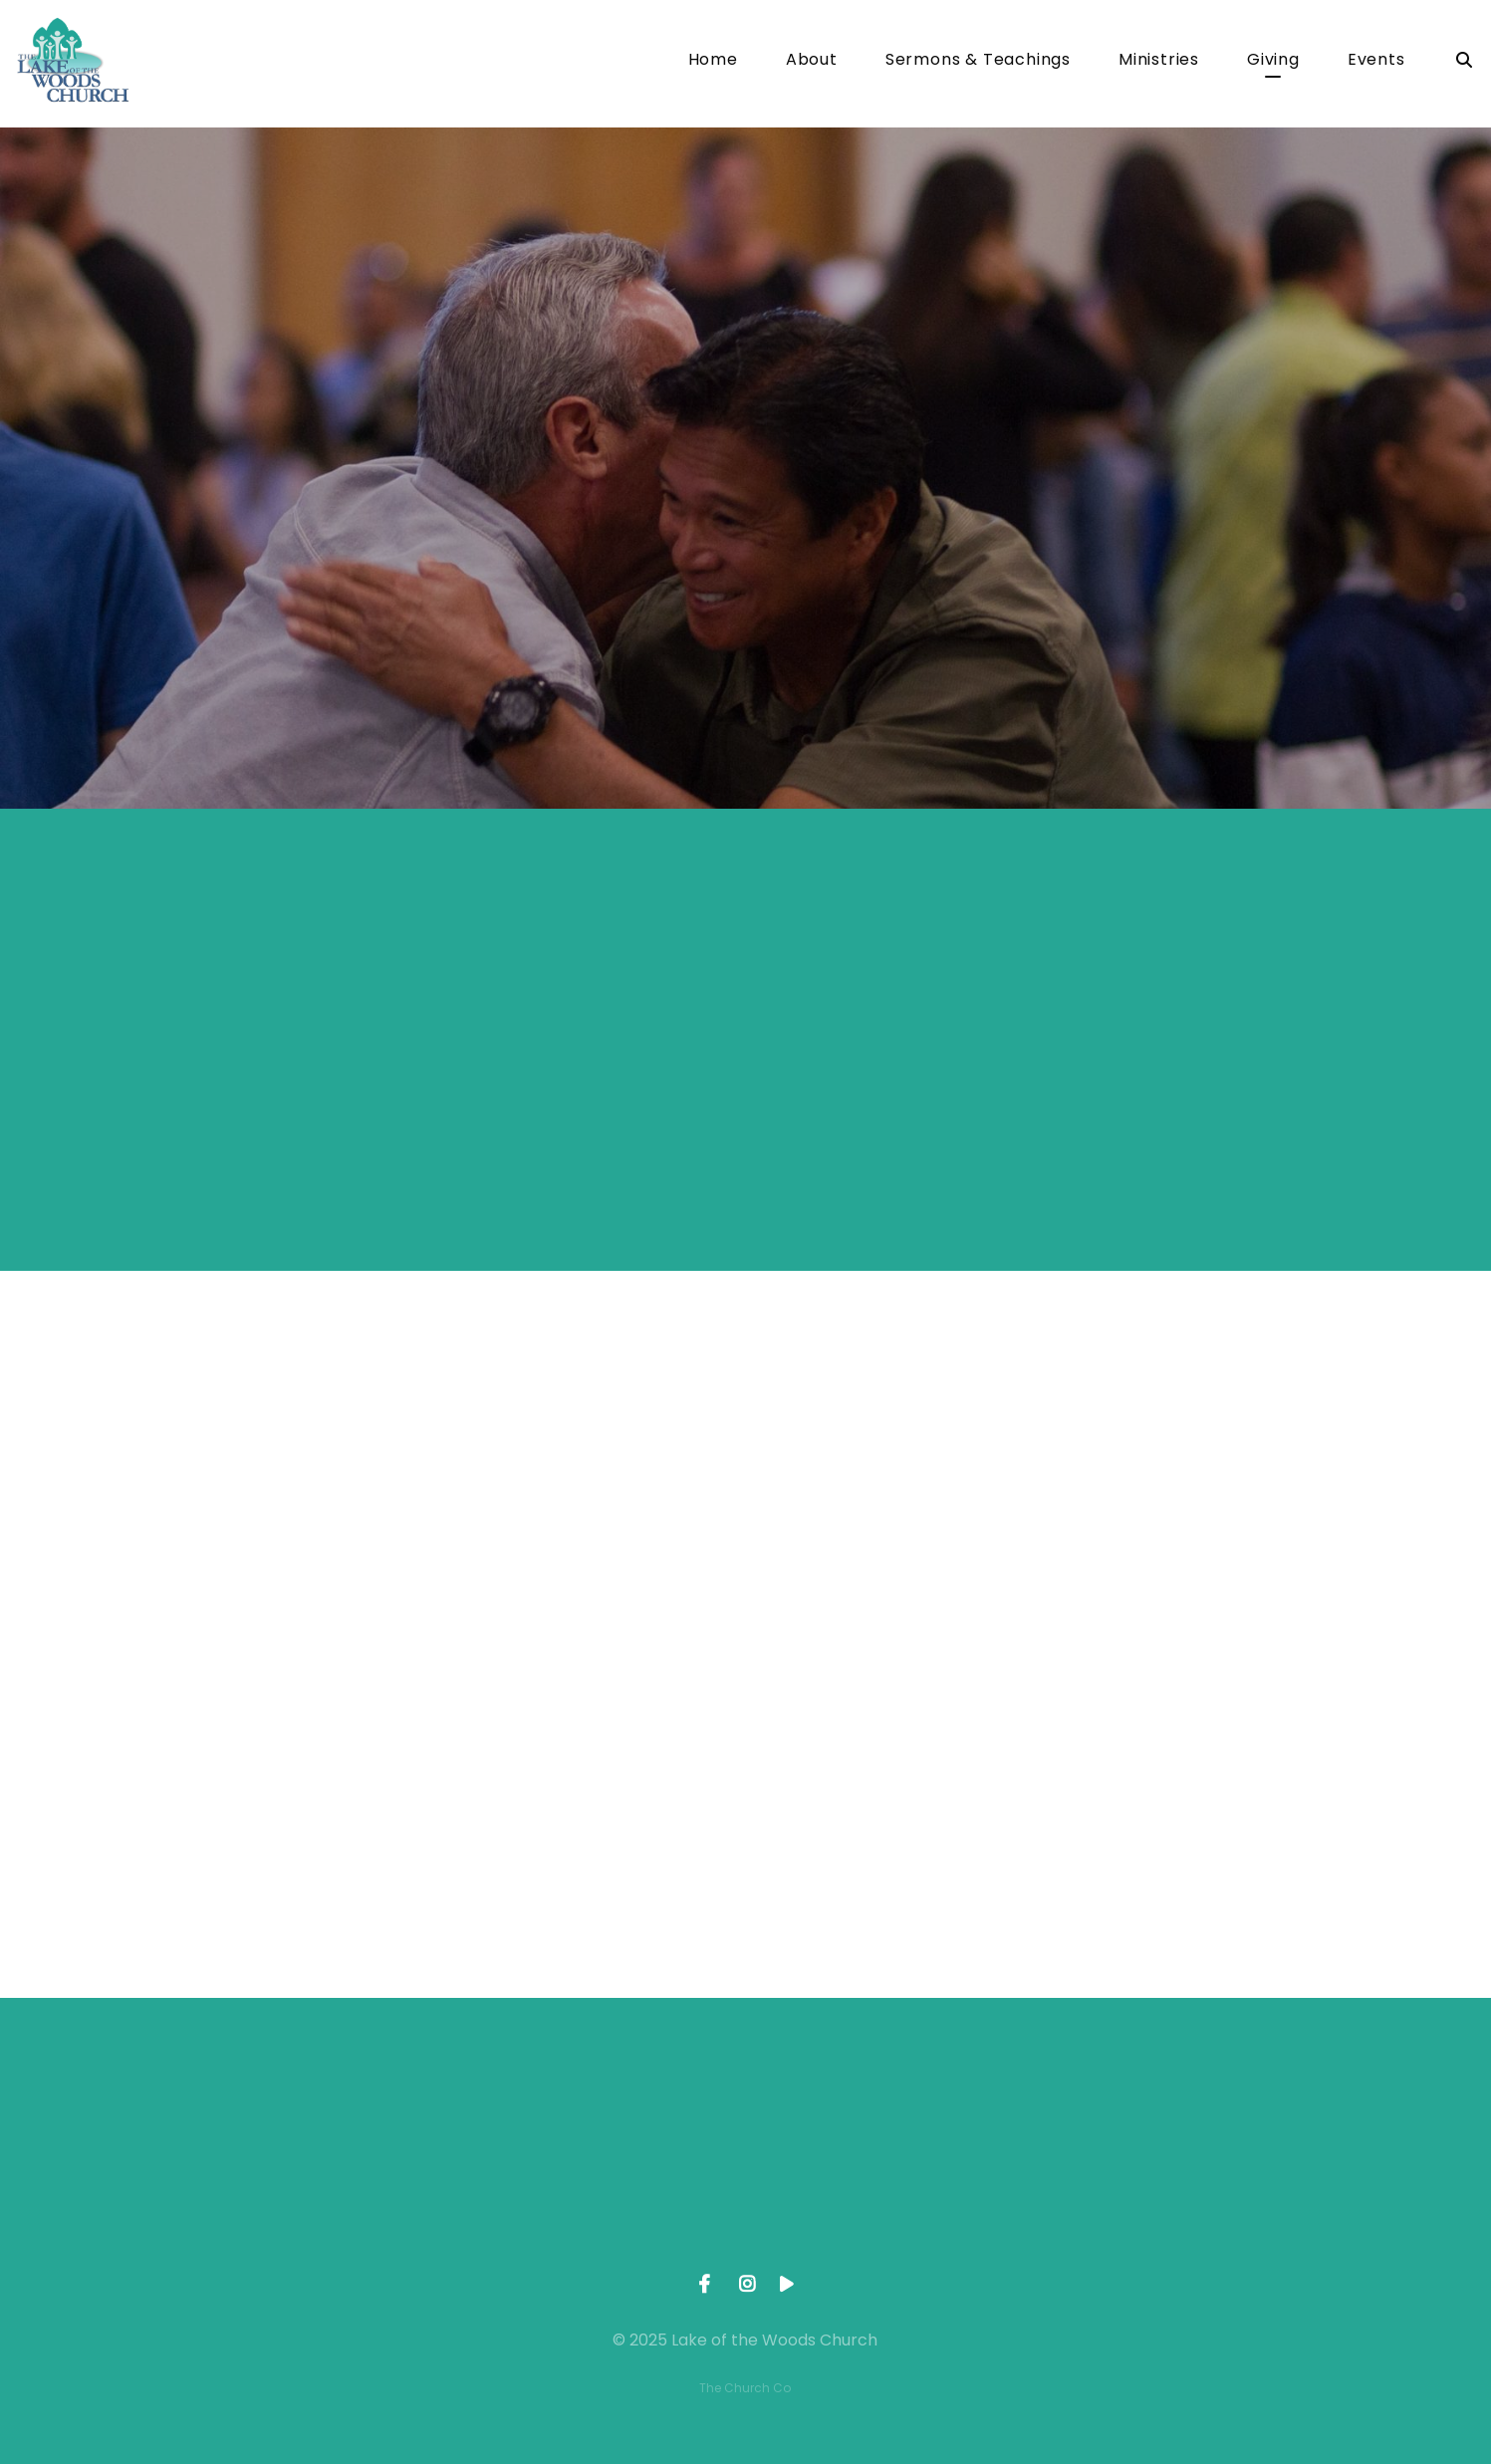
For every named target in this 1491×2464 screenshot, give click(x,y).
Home (713, 61)
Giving (1273, 61)
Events (1376, 61)
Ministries (1158, 61)
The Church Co (745, 2387)
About (812, 61)
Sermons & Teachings (978, 61)
